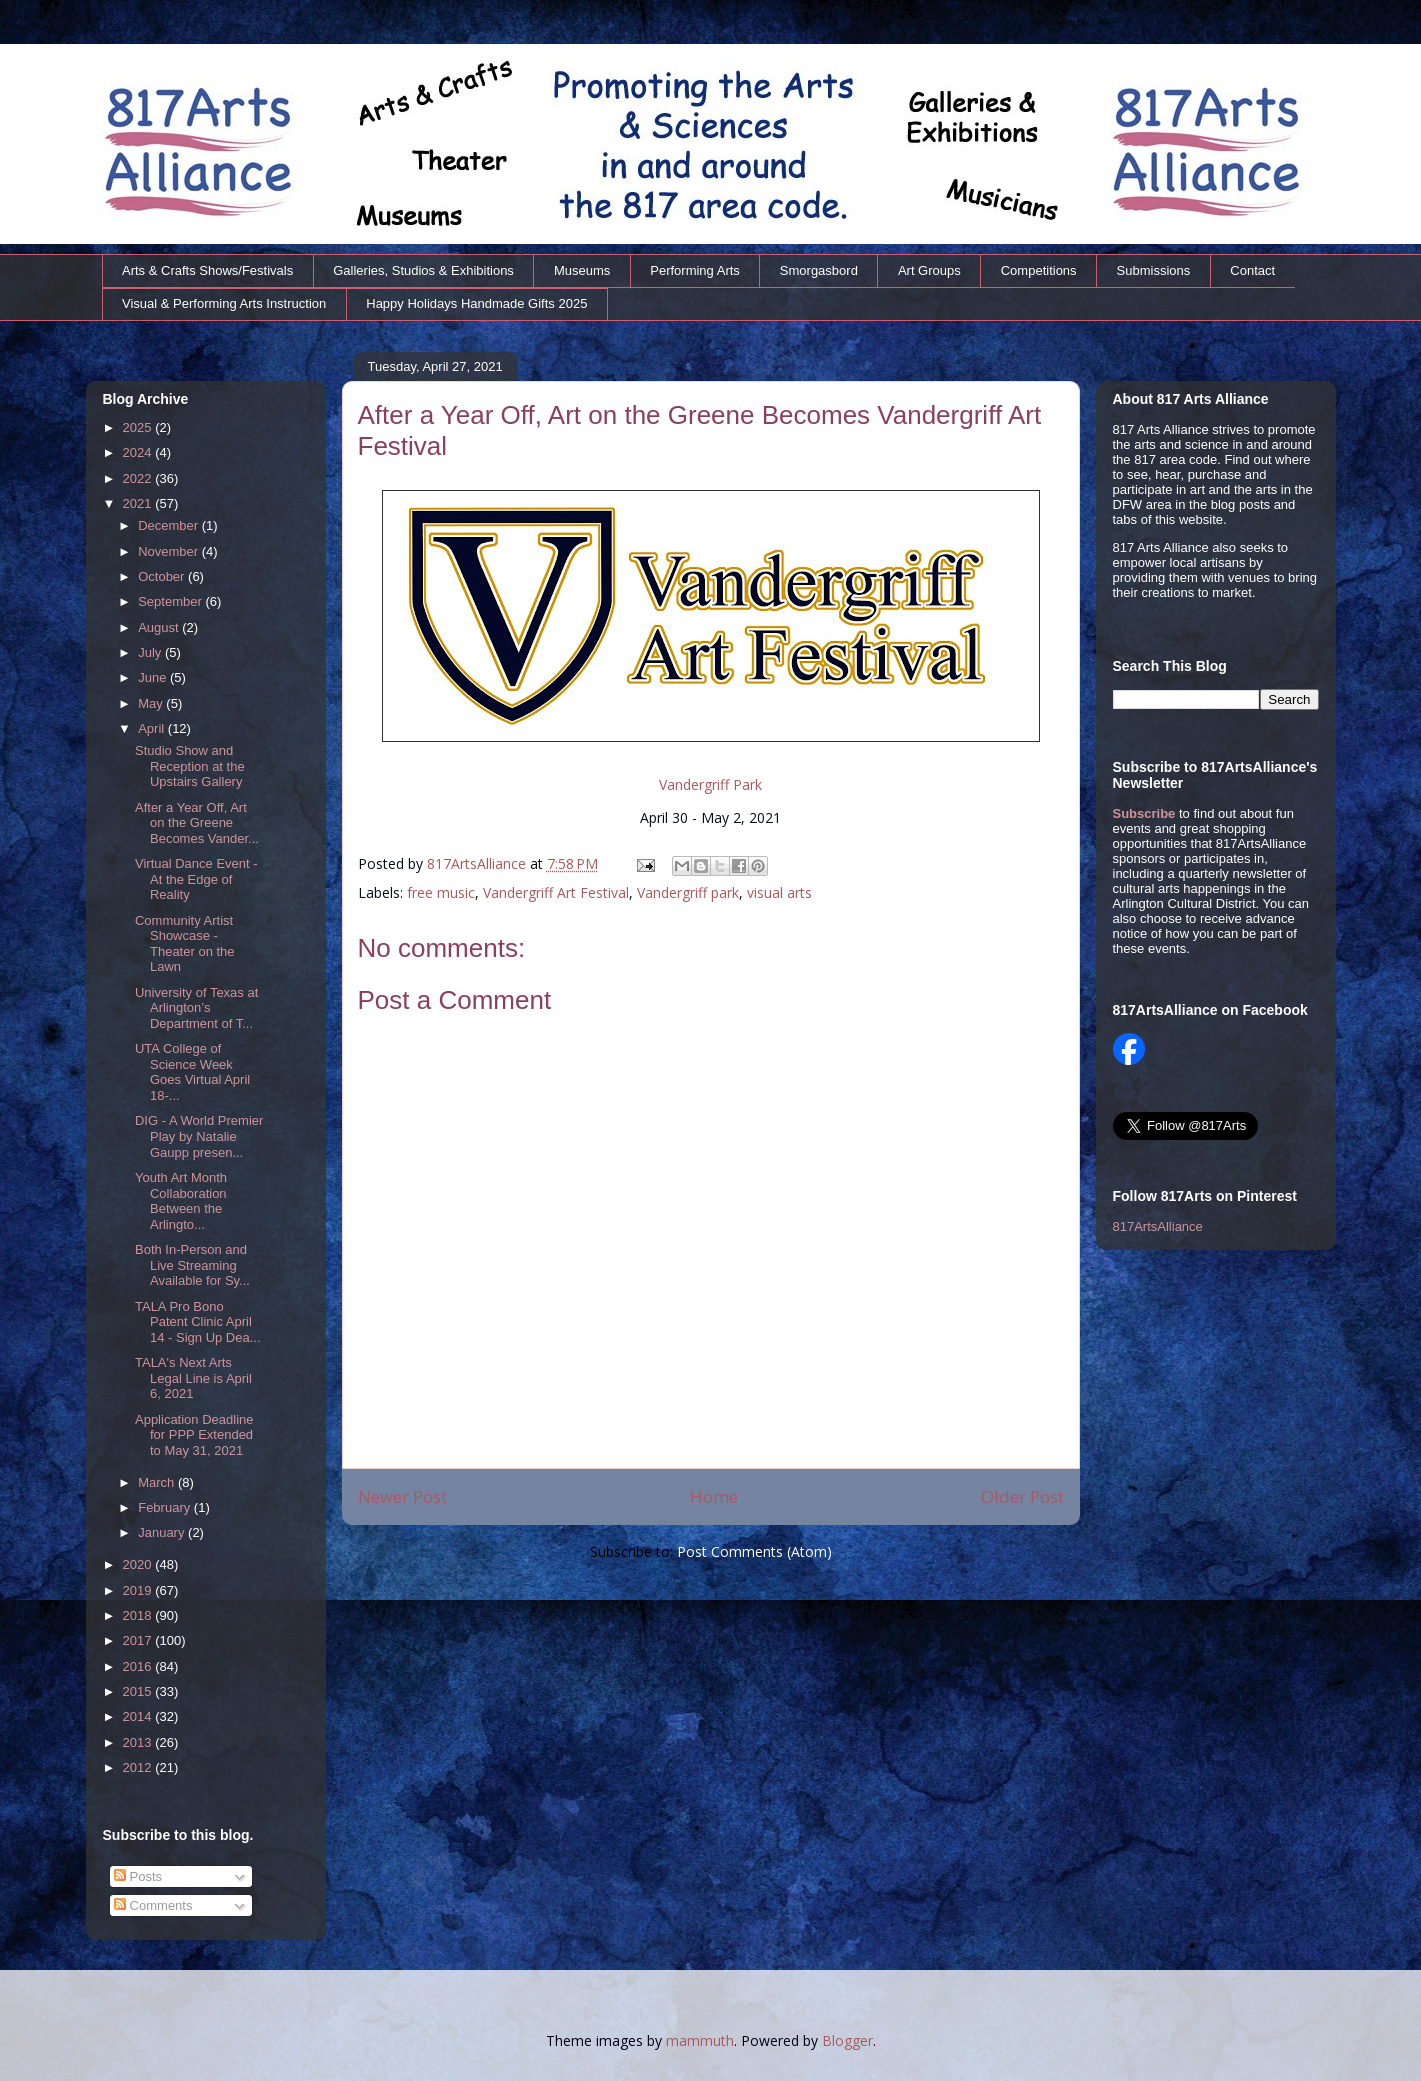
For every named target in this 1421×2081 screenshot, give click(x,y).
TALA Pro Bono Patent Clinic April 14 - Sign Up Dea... (198, 1322)
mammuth (700, 2040)
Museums (582, 270)
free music (441, 892)
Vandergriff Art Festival (556, 892)
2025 (139, 427)
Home (714, 1496)
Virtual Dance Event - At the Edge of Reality (196, 879)
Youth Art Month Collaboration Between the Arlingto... (181, 1201)
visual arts (779, 892)
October (163, 576)
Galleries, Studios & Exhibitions (423, 270)
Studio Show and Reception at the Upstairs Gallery (190, 766)
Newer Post (402, 1496)
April (153, 728)
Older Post (1022, 1496)
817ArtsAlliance (478, 863)
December (170, 525)
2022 (139, 478)
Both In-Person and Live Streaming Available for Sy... (192, 1265)
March (158, 1482)
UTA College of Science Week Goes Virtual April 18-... (192, 1072)
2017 (139, 1640)
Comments (153, 1905)
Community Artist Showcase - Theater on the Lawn (185, 944)
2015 (139, 1691)
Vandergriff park (688, 892)
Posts (138, 1876)
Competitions (1039, 270)
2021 (139, 503)
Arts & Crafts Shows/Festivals (207, 270)
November (170, 551)
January (163, 1532)
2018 (139, 1615)
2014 (139, 1716)
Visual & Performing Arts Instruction (224, 303)
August (160, 627)
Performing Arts (695, 270)
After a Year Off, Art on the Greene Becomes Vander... (197, 823)
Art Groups (929, 270)
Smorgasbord (819, 270)
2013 (139, 1742)
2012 (139, 1767)
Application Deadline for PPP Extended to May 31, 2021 (194, 1435)
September (171, 601)
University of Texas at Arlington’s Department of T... (196, 1008)
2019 (139, 1590)
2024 (139, 452)
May (152, 703)
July (151, 652)
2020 (139, 1564)
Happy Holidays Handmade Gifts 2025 (476, 303)
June (154, 677)
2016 (139, 1666)
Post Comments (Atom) (754, 1551)
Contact (1252, 270)
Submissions (1154, 270)
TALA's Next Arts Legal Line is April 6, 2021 (193, 1378)
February (166, 1507)
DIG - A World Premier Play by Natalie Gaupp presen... (199, 1136)
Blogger (847, 2040)
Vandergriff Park (710, 784)
